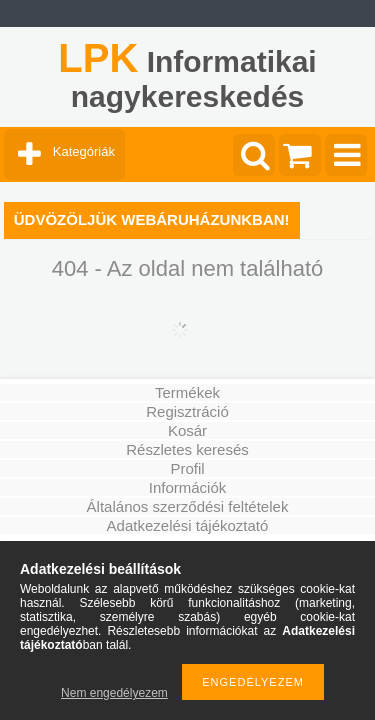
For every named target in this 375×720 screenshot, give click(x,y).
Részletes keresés (187, 449)
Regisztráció (187, 411)
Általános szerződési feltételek (188, 506)
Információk (188, 487)
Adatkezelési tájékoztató (188, 525)
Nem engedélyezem (114, 693)
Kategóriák (84, 151)
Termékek (187, 392)
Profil (187, 468)
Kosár (187, 430)
